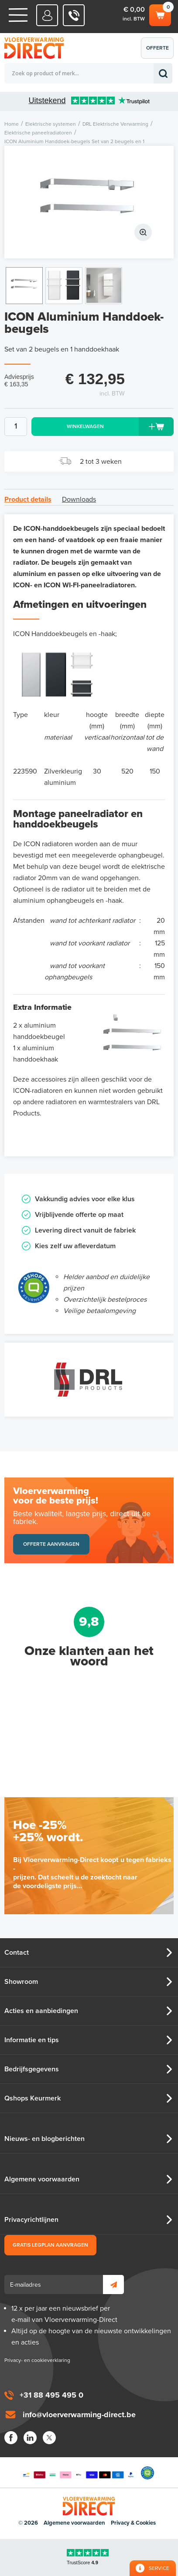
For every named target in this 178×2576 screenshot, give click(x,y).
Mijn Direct (47, 15)
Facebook (10, 2437)
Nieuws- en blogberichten (44, 2138)
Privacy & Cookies (133, 2522)
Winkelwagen (160, 13)
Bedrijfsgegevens (31, 2069)
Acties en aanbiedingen (41, 2011)
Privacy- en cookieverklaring (37, 2360)
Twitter (49, 2437)
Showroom (21, 1981)
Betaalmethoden (78, 2472)
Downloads (79, 499)
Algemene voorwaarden (41, 2179)
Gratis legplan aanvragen (50, 2245)
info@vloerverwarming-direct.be (79, 2414)
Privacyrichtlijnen (31, 2219)
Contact (16, 1952)
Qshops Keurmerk (32, 2098)
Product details (27, 499)
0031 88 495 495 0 (74, 15)
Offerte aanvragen (159, 52)
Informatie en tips (31, 2040)
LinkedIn (30, 2437)
